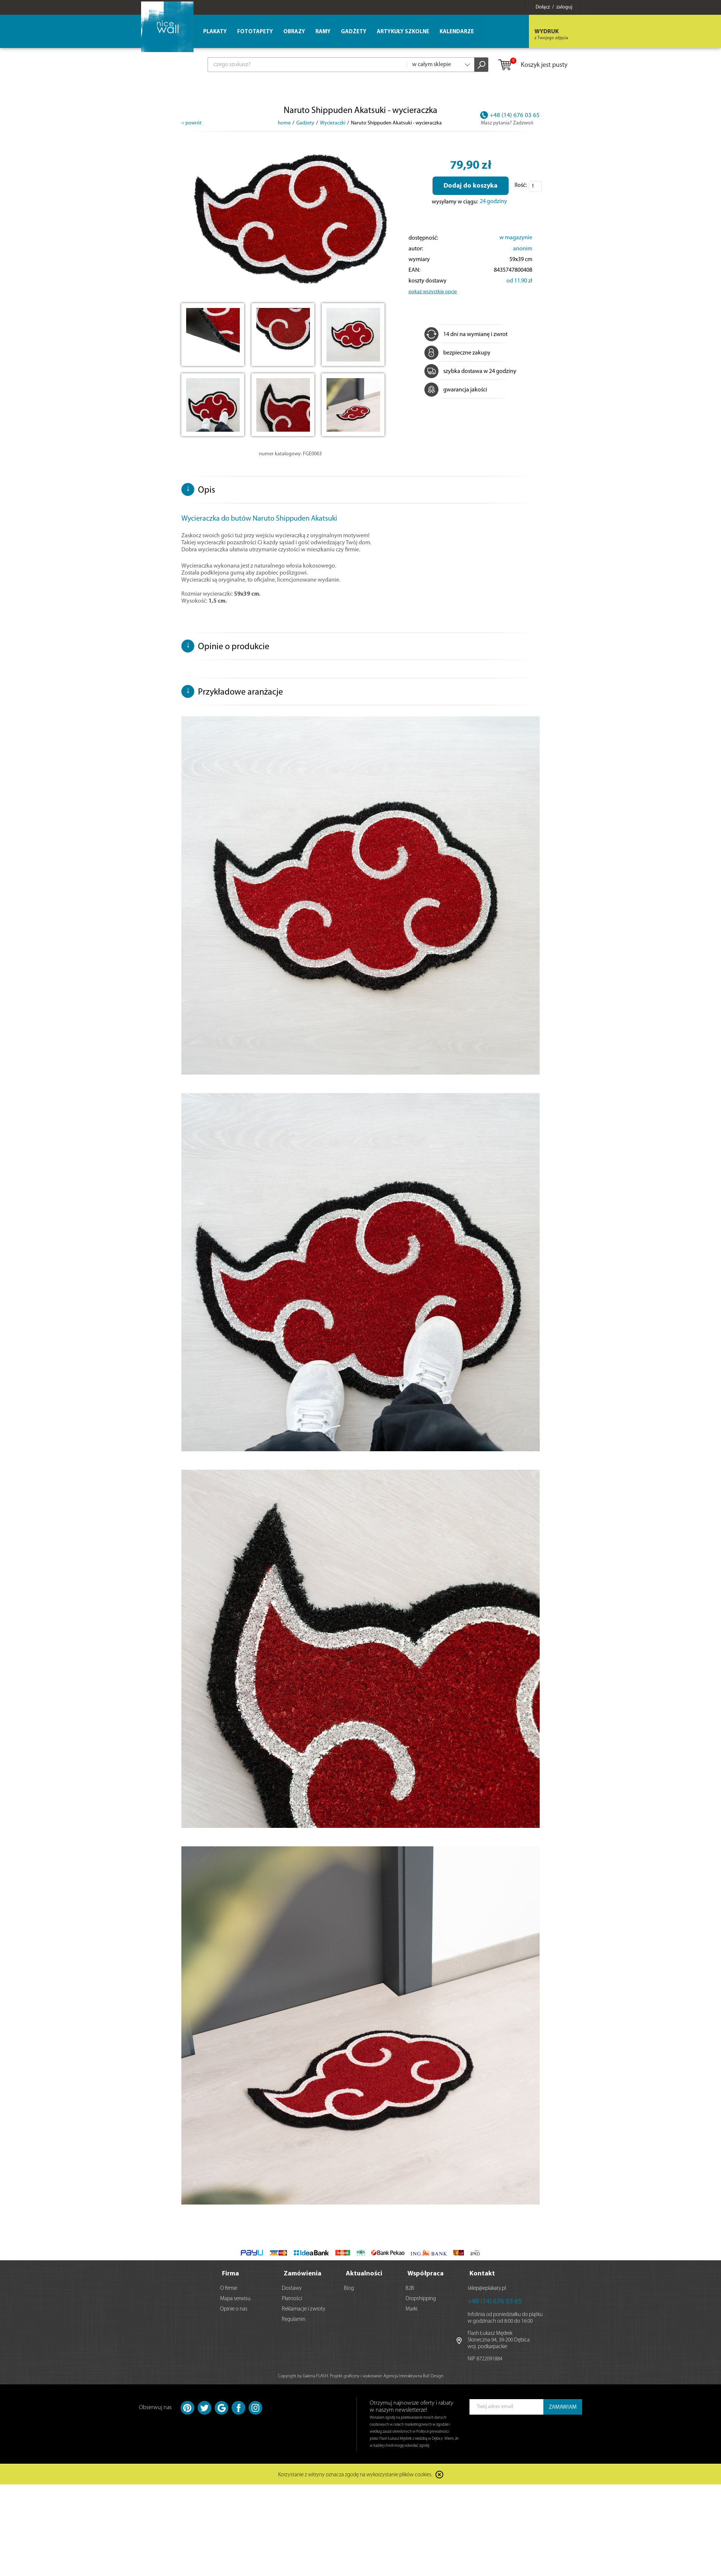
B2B (410, 2288)
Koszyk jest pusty (532, 65)
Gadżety (353, 32)
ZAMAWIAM (563, 2406)
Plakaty (215, 32)
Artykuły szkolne (403, 32)
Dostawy (292, 2288)
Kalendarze (457, 32)
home (284, 123)
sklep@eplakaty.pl (487, 2288)
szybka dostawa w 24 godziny (470, 371)
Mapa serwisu (235, 2298)
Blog (349, 2288)
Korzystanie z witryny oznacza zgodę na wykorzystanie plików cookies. (355, 2474)
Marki (411, 2308)
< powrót (191, 123)
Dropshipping (421, 2298)
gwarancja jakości (455, 390)
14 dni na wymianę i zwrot (466, 335)
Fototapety (255, 32)
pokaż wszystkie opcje (433, 292)
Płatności (292, 2298)
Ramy (323, 32)
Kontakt (482, 2273)
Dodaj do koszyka (471, 185)
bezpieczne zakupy (457, 353)
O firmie (228, 2288)
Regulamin (293, 2319)
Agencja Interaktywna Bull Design (413, 2375)
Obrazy (294, 32)
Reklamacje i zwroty (303, 2308)
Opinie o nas (233, 2308)
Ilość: (521, 185)
